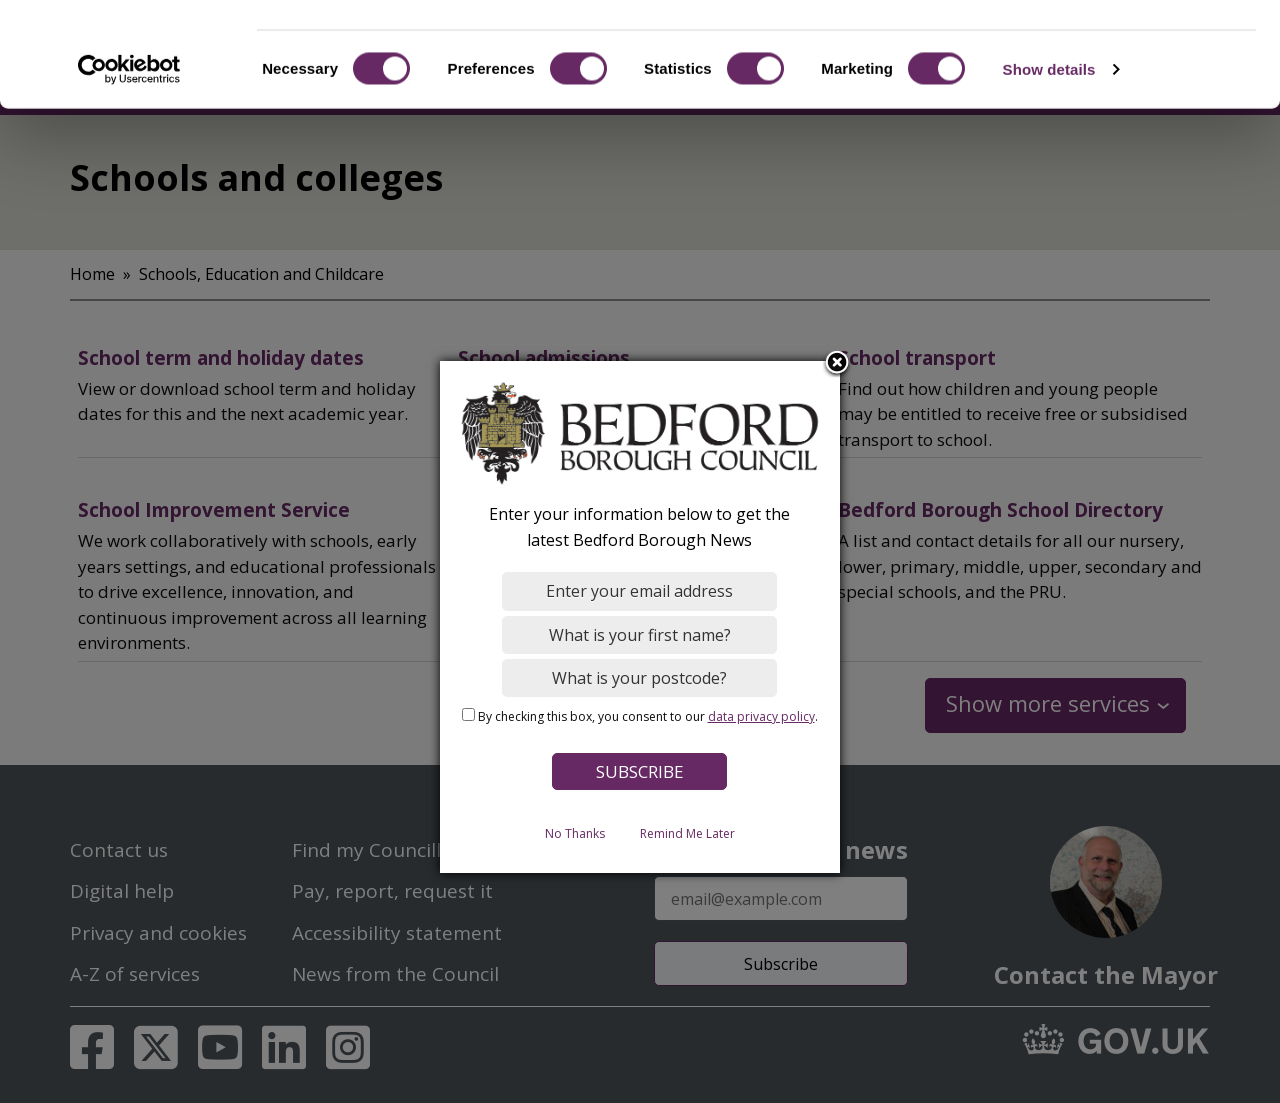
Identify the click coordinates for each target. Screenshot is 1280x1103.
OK (1113, 49)
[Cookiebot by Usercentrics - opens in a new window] (129, 154)
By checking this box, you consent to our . (648, 716)
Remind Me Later (687, 833)
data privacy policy (761, 716)
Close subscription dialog (838, 364)
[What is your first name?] (640, 635)
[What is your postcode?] (640, 678)
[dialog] (640, 617)
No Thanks (575, 833)
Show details (1049, 153)
